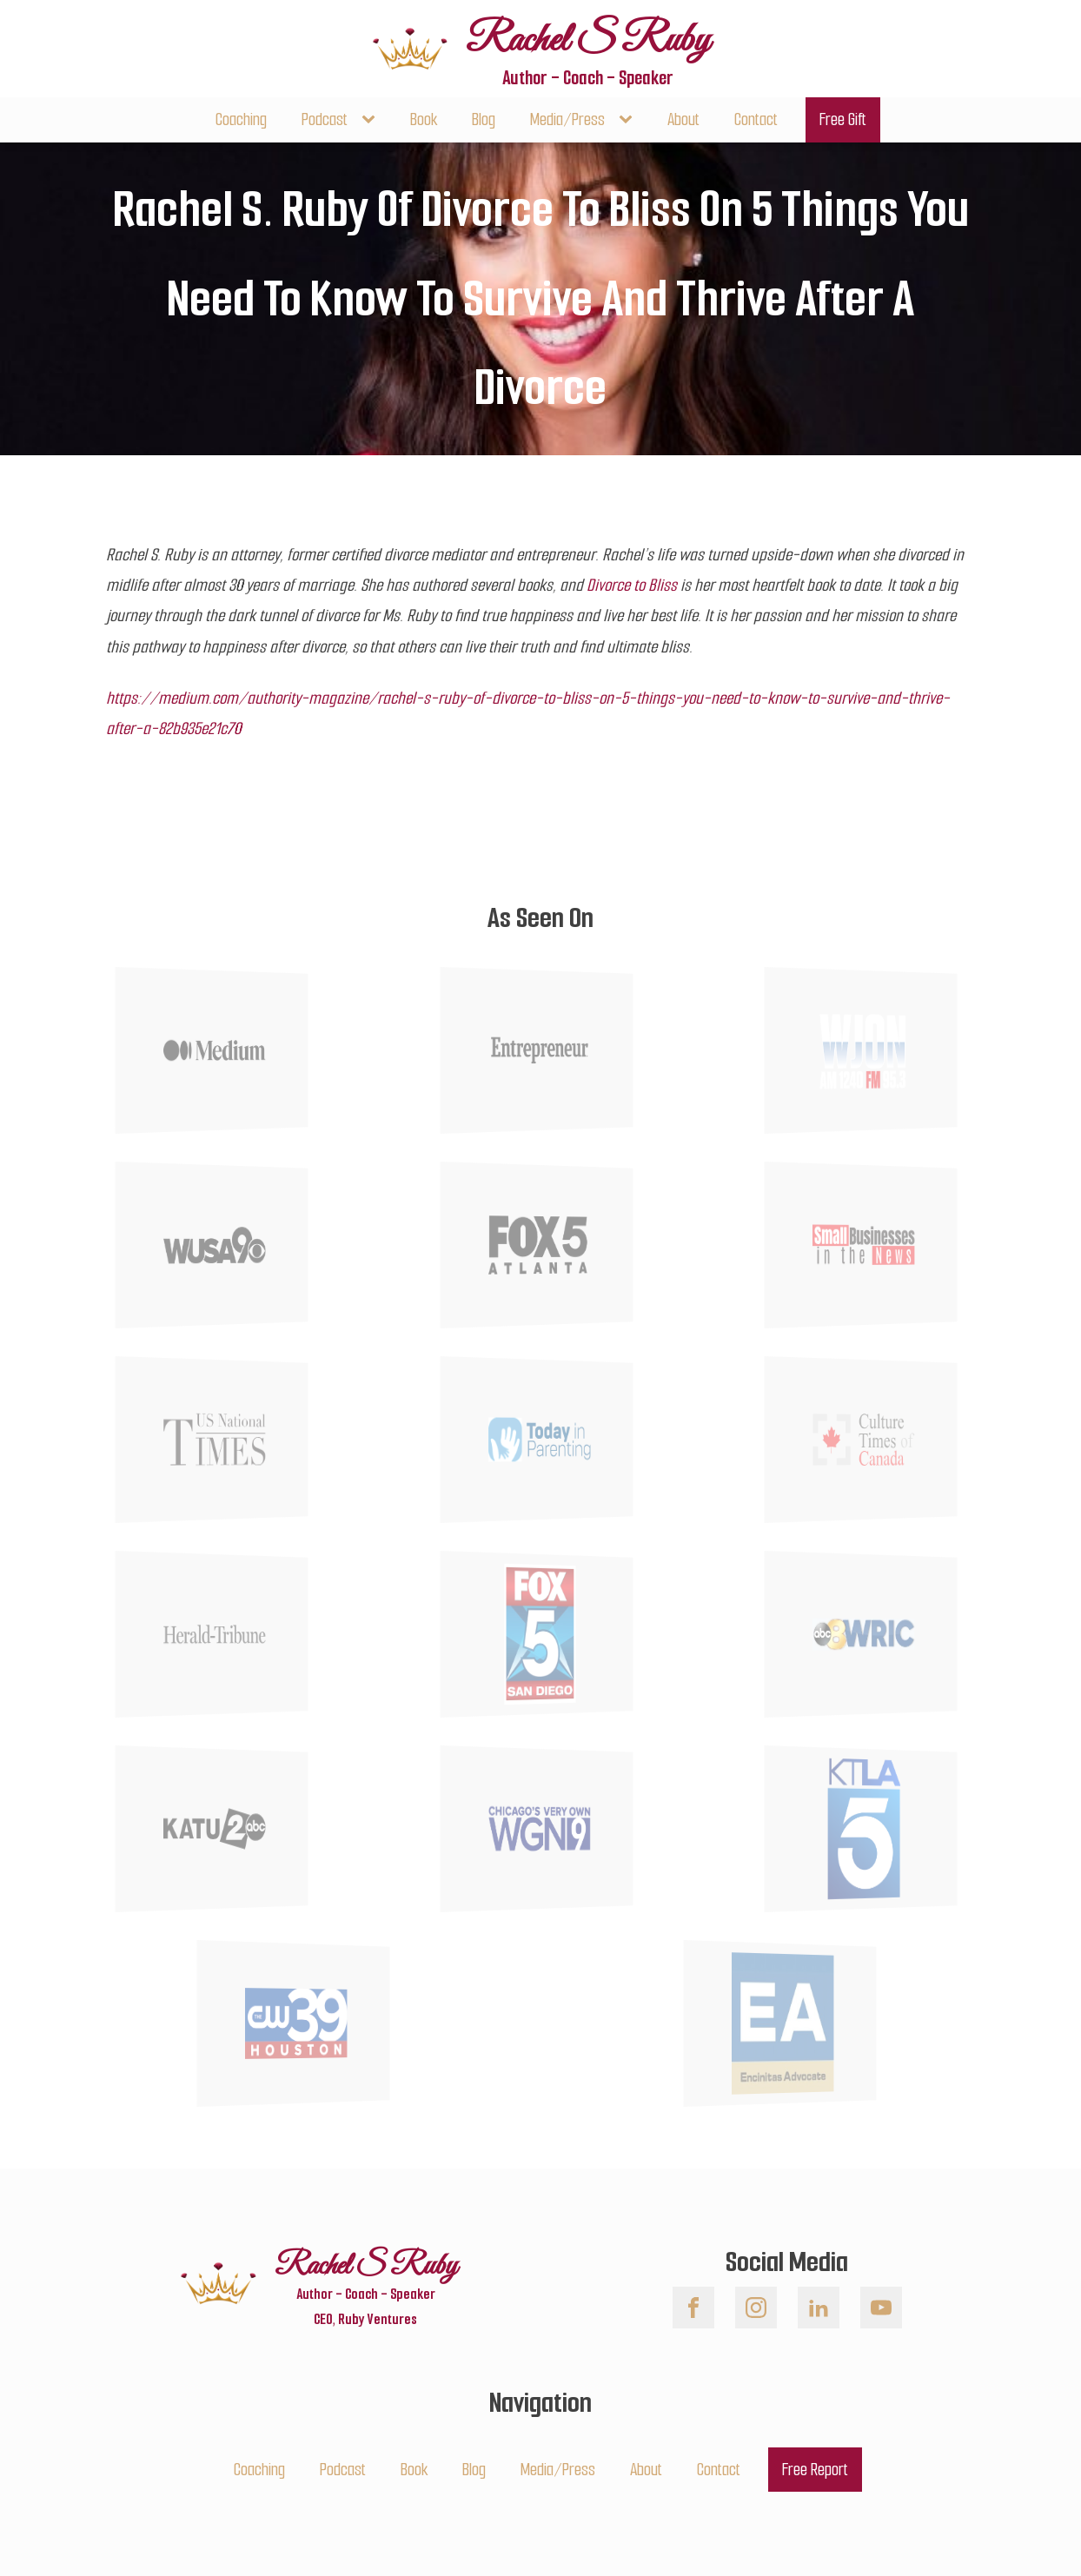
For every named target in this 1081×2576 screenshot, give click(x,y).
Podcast (325, 119)
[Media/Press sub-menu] (629, 119)
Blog (483, 119)
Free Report (815, 2469)
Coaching (241, 119)
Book (423, 119)
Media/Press (567, 119)
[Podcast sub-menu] (371, 119)
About (683, 119)
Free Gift (842, 119)
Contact (756, 119)
